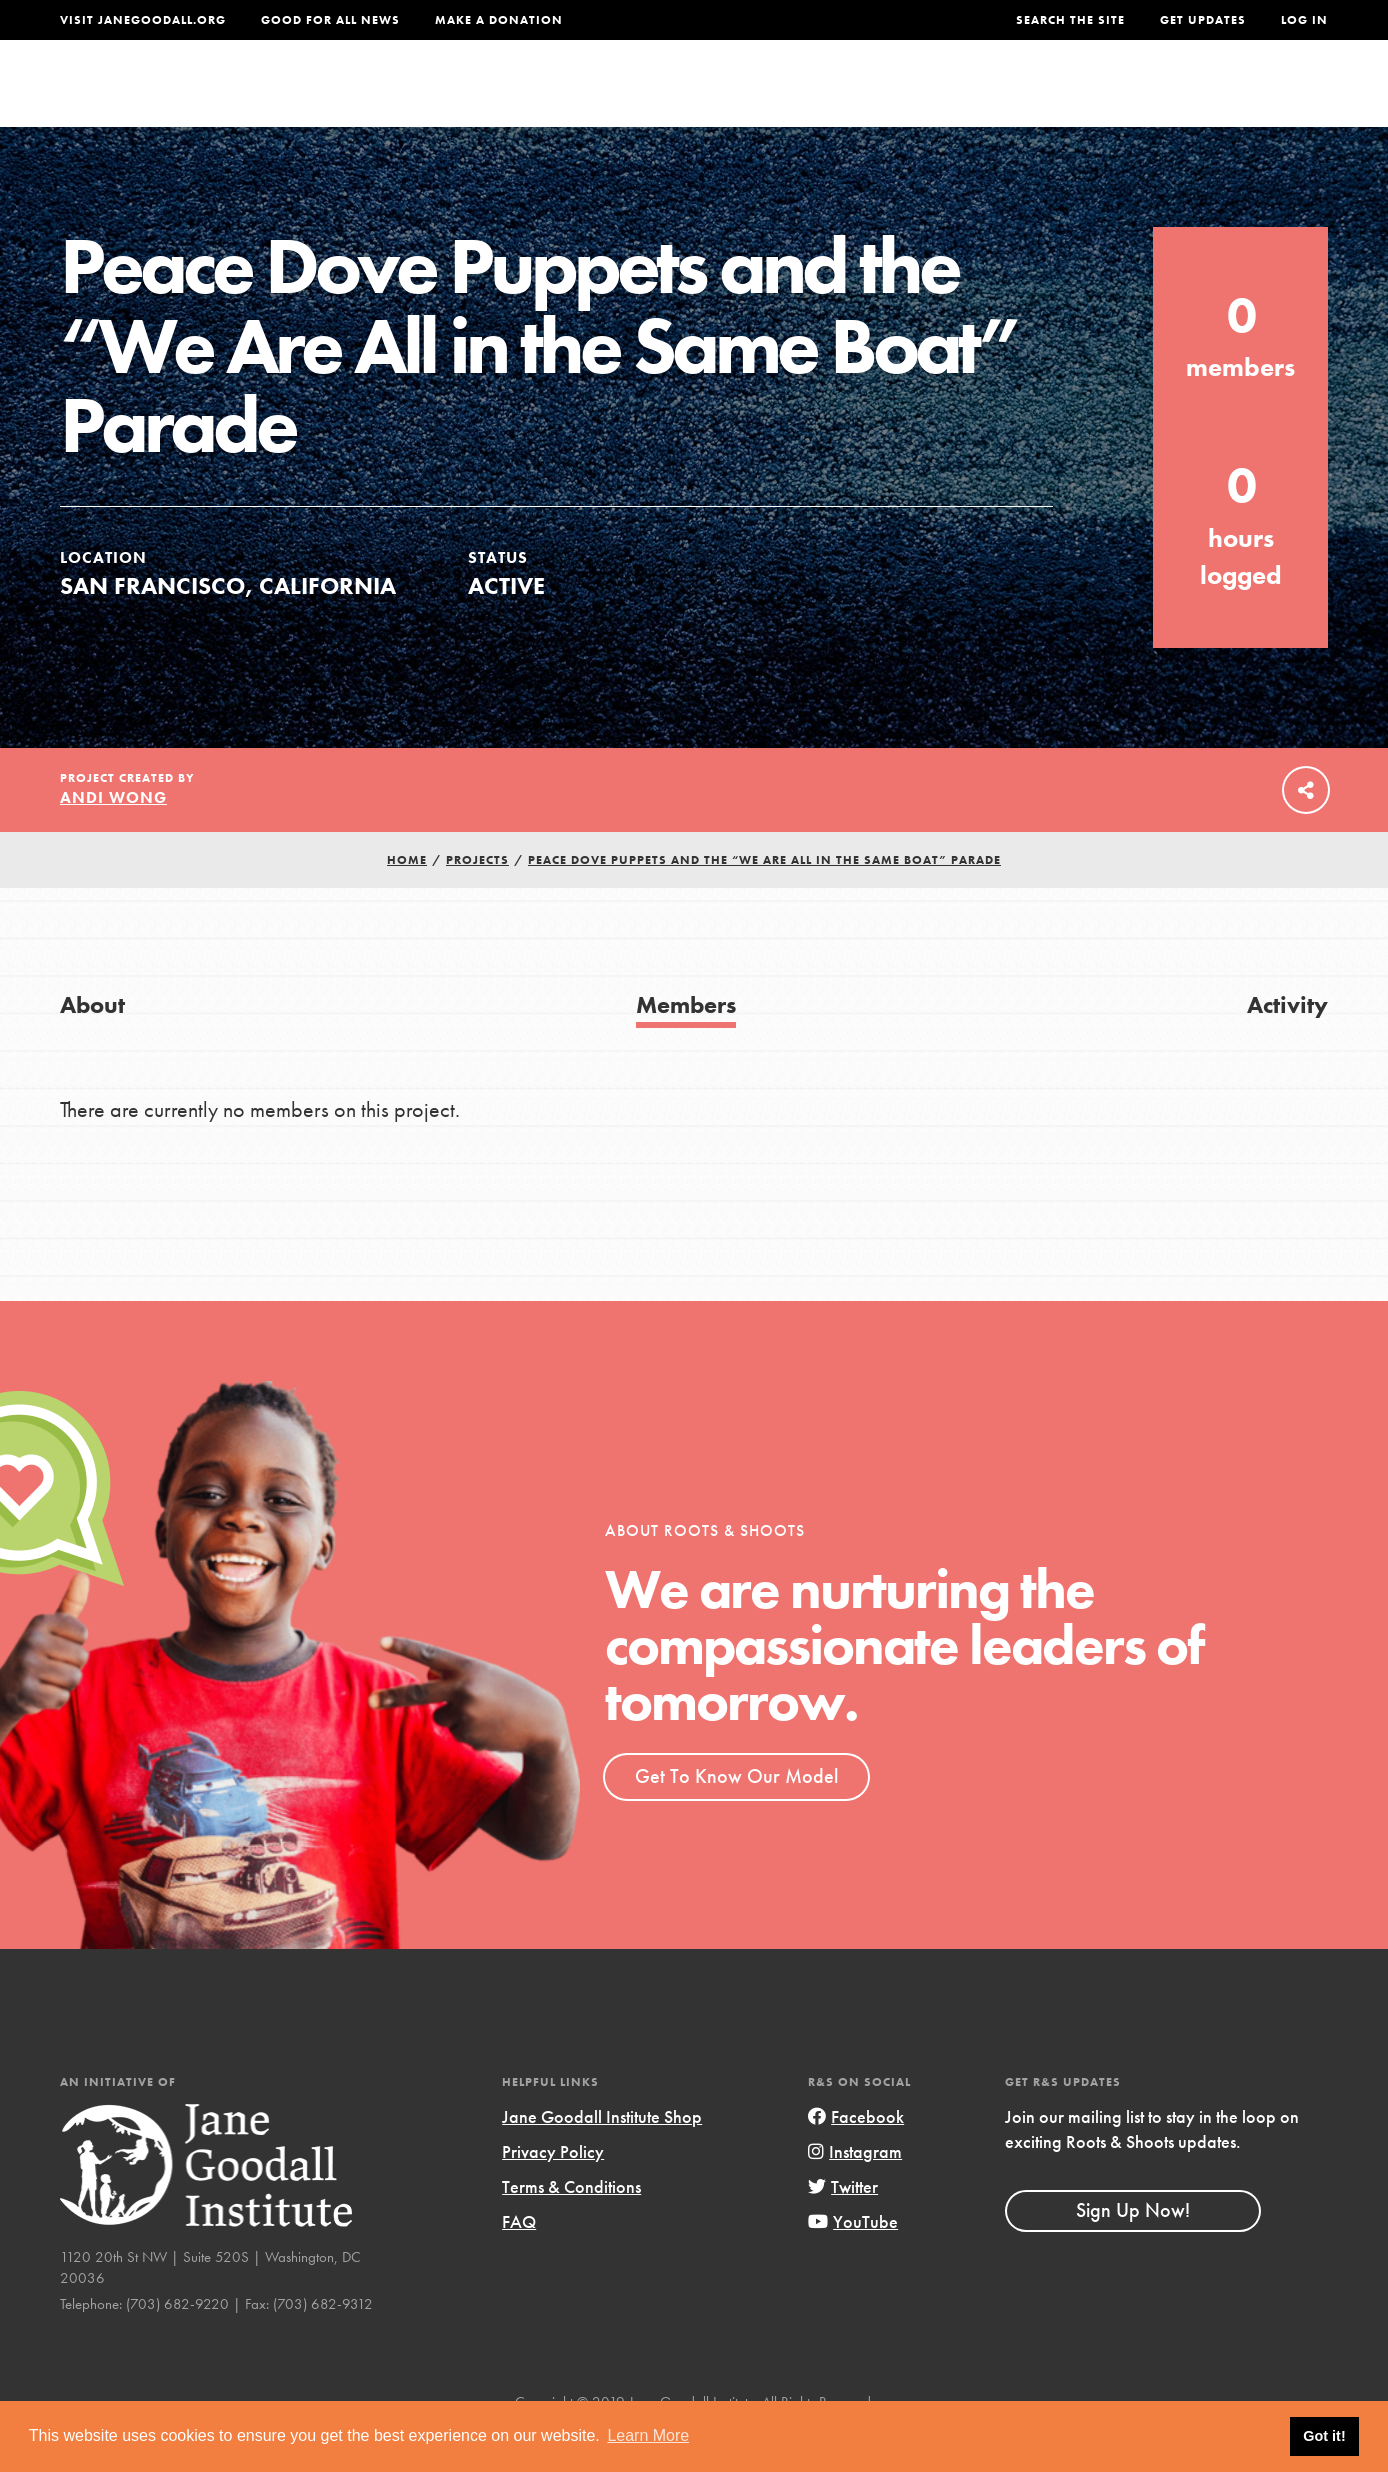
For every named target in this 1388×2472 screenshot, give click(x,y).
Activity (1287, 1045)
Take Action (1262, 96)
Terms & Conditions (571, 2227)
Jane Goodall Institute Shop (602, 2157)
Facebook (856, 2157)
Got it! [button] (1324, 2436)
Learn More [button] (648, 2435)
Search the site (1070, 20)
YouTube (853, 2262)
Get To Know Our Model (736, 1817)
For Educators (721, 96)
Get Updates (1203, 20)
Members (686, 1045)
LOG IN (1304, 20)
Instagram (855, 2192)
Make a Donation (499, 20)
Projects (1013, 96)
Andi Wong (113, 838)
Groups (1127, 96)
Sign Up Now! (1133, 2251)
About (445, 96)
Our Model (883, 96)
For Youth (561, 96)
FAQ (519, 2262)
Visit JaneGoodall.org (143, 20)
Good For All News (330, 20)
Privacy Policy (553, 2192)
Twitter (843, 2227)
